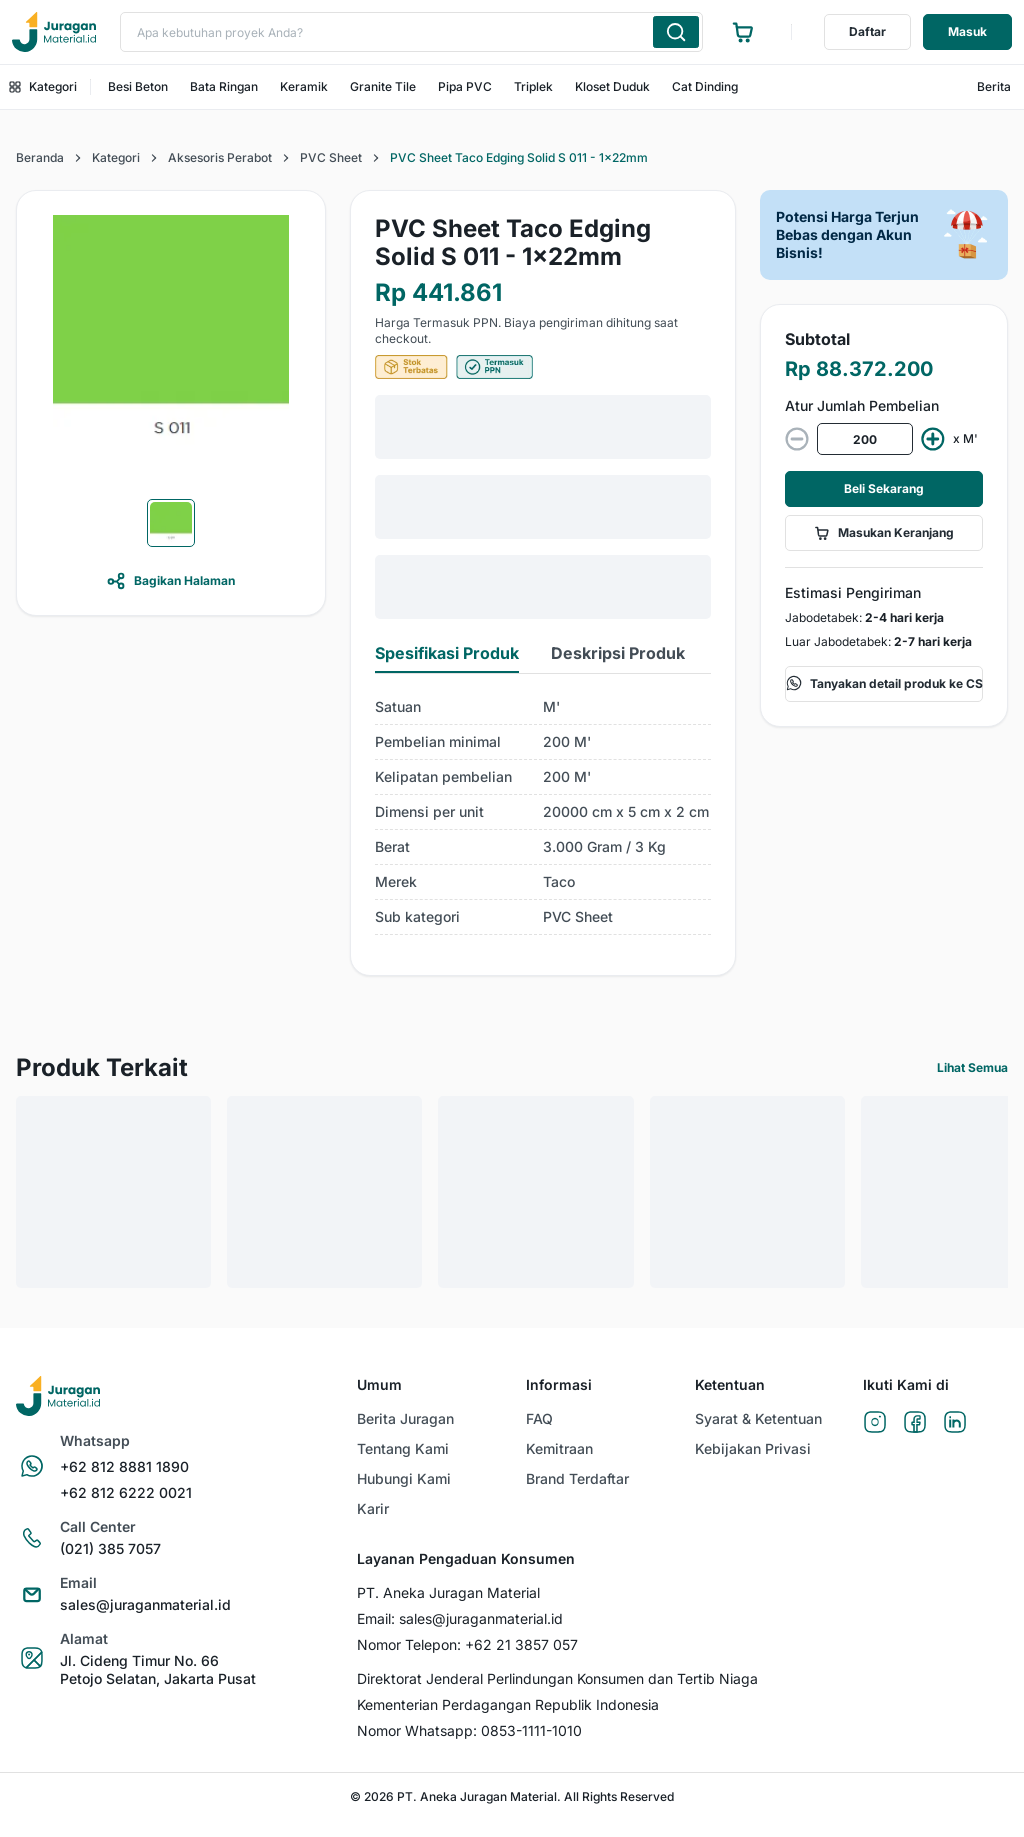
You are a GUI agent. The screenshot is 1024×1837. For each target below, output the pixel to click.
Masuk (967, 31)
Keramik (304, 86)
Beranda (40, 157)
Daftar (867, 31)
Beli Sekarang (884, 488)
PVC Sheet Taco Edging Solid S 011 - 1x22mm (519, 157)
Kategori (43, 86)
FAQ (539, 1418)
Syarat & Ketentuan (758, 1418)
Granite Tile (383, 86)
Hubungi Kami (404, 1478)
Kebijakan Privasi (753, 1448)
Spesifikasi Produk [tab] (447, 653)
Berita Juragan (405, 1418)
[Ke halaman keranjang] (743, 32)
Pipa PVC (465, 86)
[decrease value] (797, 439)
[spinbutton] (865, 439)
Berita (994, 86)
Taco (559, 881)
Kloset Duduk (612, 86)
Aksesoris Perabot (220, 157)
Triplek (533, 86)
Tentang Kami (403, 1448)
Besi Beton (138, 86)
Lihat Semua (972, 1067)
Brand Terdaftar (577, 1478)
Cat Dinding (705, 86)
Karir (373, 1508)
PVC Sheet (331, 157)
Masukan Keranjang (884, 533)
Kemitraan (559, 1448)
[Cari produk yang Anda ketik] (676, 32)
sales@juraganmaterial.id (481, 1618)
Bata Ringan (224, 86)
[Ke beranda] (54, 32)
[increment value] (933, 439)
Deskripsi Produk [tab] (618, 653)
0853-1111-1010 (531, 1730)
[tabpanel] (543, 812)
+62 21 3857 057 (521, 1644)
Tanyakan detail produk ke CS (884, 684)
